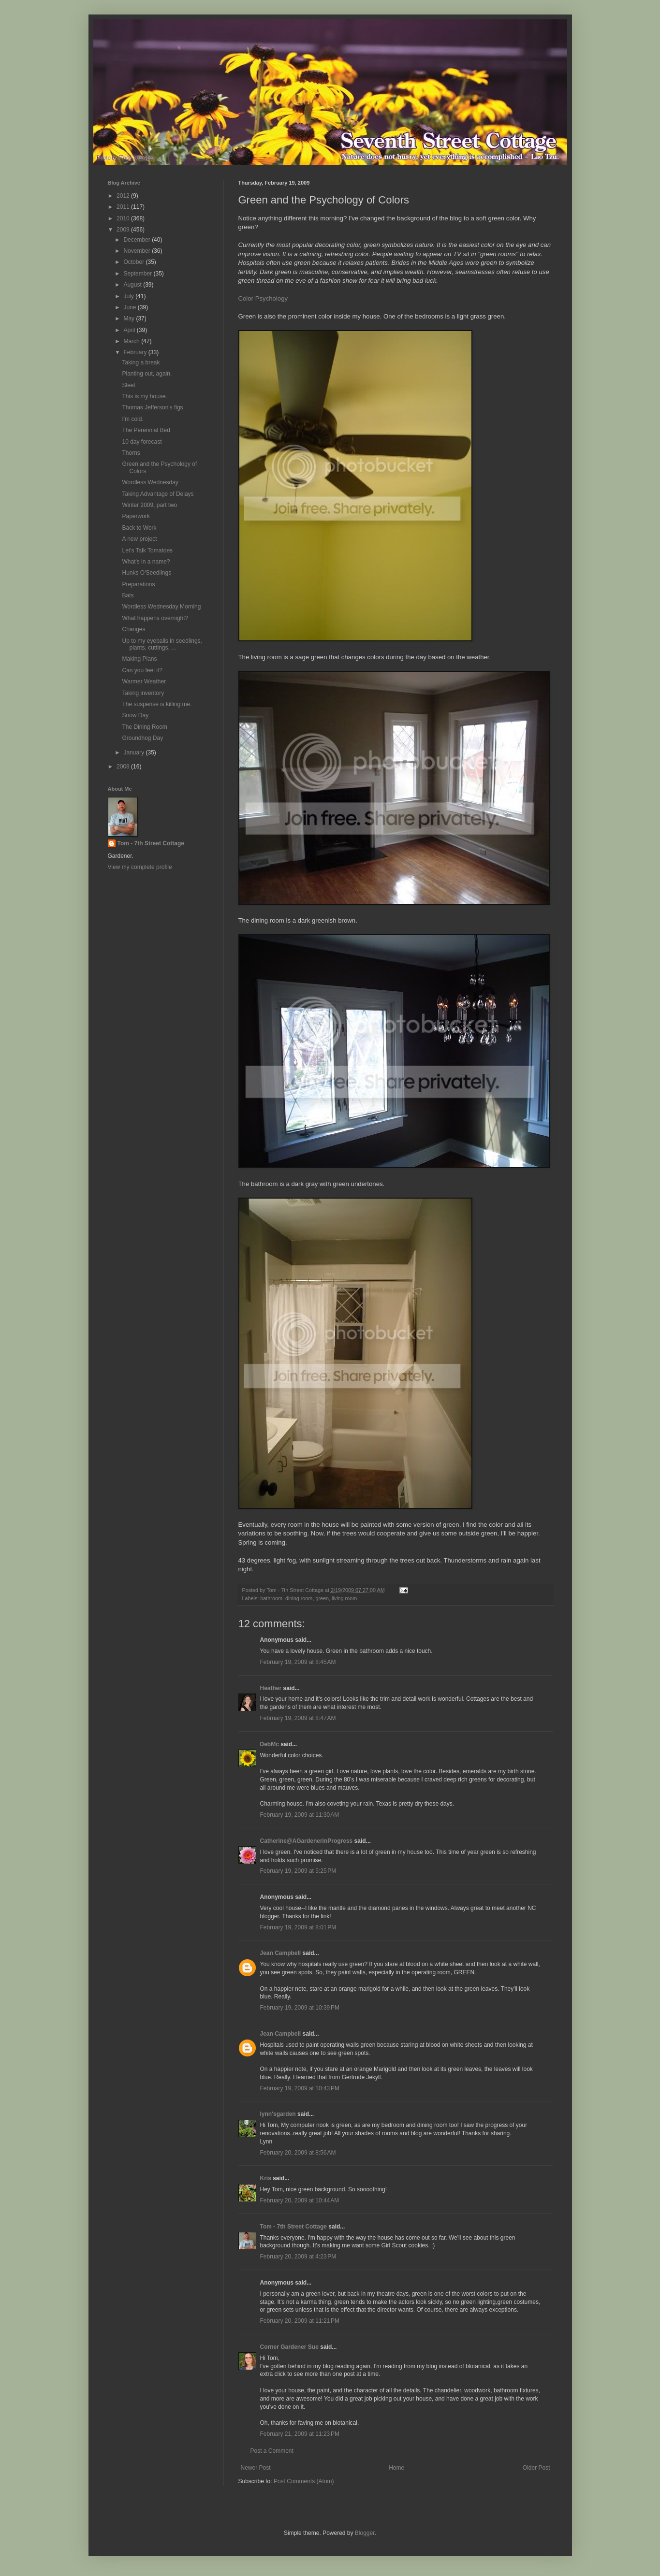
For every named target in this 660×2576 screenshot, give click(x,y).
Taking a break (141, 362)
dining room (298, 1598)
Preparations (138, 584)
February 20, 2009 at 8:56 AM (298, 2152)
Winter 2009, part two (149, 505)
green (322, 1598)
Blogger (365, 2533)
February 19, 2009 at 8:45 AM (298, 1662)
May (129, 318)
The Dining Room (144, 727)
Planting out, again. (147, 373)
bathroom (271, 1598)
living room (344, 1598)
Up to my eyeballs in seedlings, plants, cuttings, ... (162, 644)
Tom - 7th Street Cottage (293, 2226)
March (132, 341)
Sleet (128, 385)
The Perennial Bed (146, 430)
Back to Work (139, 527)
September (138, 273)
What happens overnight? (155, 618)
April (129, 330)
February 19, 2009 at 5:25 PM (298, 1870)
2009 (124, 229)
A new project (139, 538)
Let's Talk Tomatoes (147, 550)
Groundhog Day (142, 738)
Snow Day (135, 715)
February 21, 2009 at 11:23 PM (299, 2434)
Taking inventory (143, 693)
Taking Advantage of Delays (157, 494)
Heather (271, 1688)
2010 (124, 218)
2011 (124, 206)
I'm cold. (132, 419)
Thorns (131, 452)
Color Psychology (263, 298)
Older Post (536, 2467)
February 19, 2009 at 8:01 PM (298, 1927)
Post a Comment (271, 2450)
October (134, 262)
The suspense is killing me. (156, 704)
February (135, 352)
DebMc (269, 1744)
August (133, 284)
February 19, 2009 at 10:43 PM (299, 2088)
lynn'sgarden (278, 2114)
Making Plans (139, 658)
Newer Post (256, 2467)
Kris (265, 2178)
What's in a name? (146, 561)
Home (396, 2467)
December (137, 239)
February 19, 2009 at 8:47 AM (298, 1718)
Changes (133, 629)
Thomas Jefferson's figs (152, 407)
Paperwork (135, 516)
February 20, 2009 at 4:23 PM (298, 2256)
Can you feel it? (142, 670)
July (129, 296)
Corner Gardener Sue (289, 2347)
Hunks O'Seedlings (146, 572)
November (137, 250)
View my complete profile (140, 867)
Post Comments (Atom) (304, 2481)
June (130, 307)
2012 (124, 195)
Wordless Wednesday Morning (161, 606)
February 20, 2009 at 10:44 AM (299, 2200)
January (134, 752)
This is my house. (144, 396)
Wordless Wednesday (150, 482)
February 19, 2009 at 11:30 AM (299, 1814)
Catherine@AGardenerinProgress (306, 1841)
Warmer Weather (144, 681)
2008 (124, 766)
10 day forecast (141, 441)
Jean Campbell (280, 1953)
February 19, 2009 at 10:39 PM (299, 2007)
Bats (127, 595)
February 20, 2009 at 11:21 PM (299, 2320)
